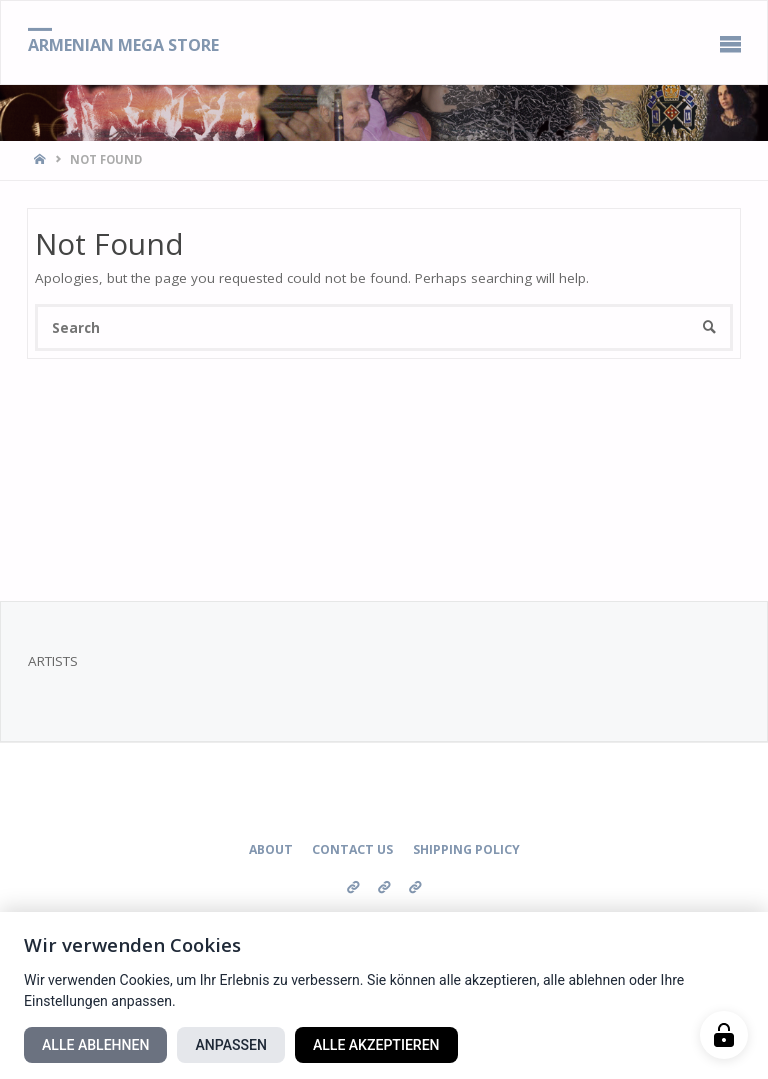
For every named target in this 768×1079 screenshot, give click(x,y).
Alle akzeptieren (376, 1045)
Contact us (352, 849)
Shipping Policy (466, 849)
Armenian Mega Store (123, 44)
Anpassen (230, 1045)
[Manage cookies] (724, 1035)
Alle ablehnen (95, 1045)
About (271, 849)
